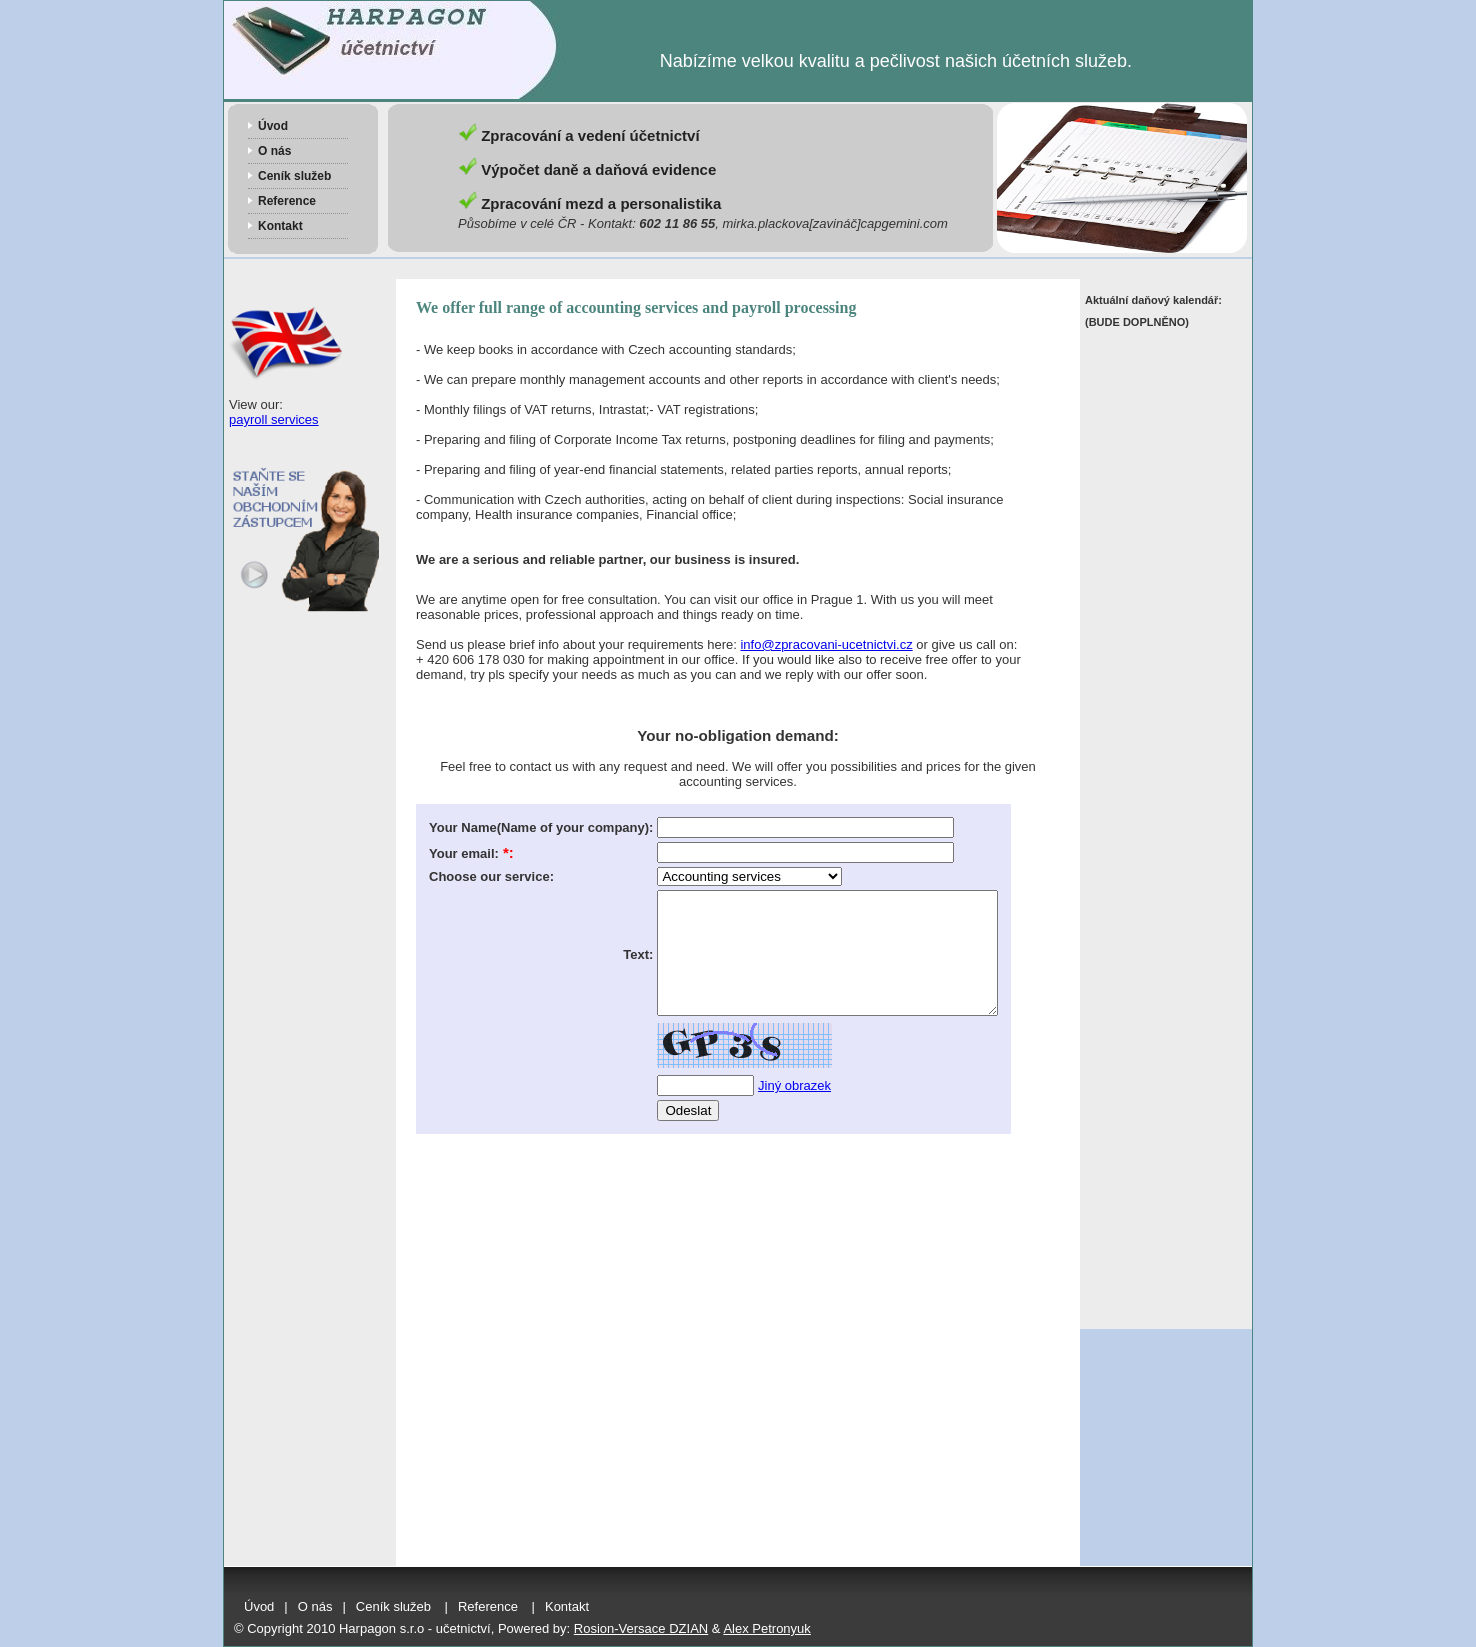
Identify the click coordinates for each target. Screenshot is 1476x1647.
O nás (274, 151)
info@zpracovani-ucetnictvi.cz (826, 644)
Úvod (273, 126)
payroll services (274, 419)
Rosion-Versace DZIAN (641, 1628)
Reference (287, 201)
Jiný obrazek (794, 1109)
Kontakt (280, 226)
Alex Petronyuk (766, 1628)
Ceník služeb (294, 176)
